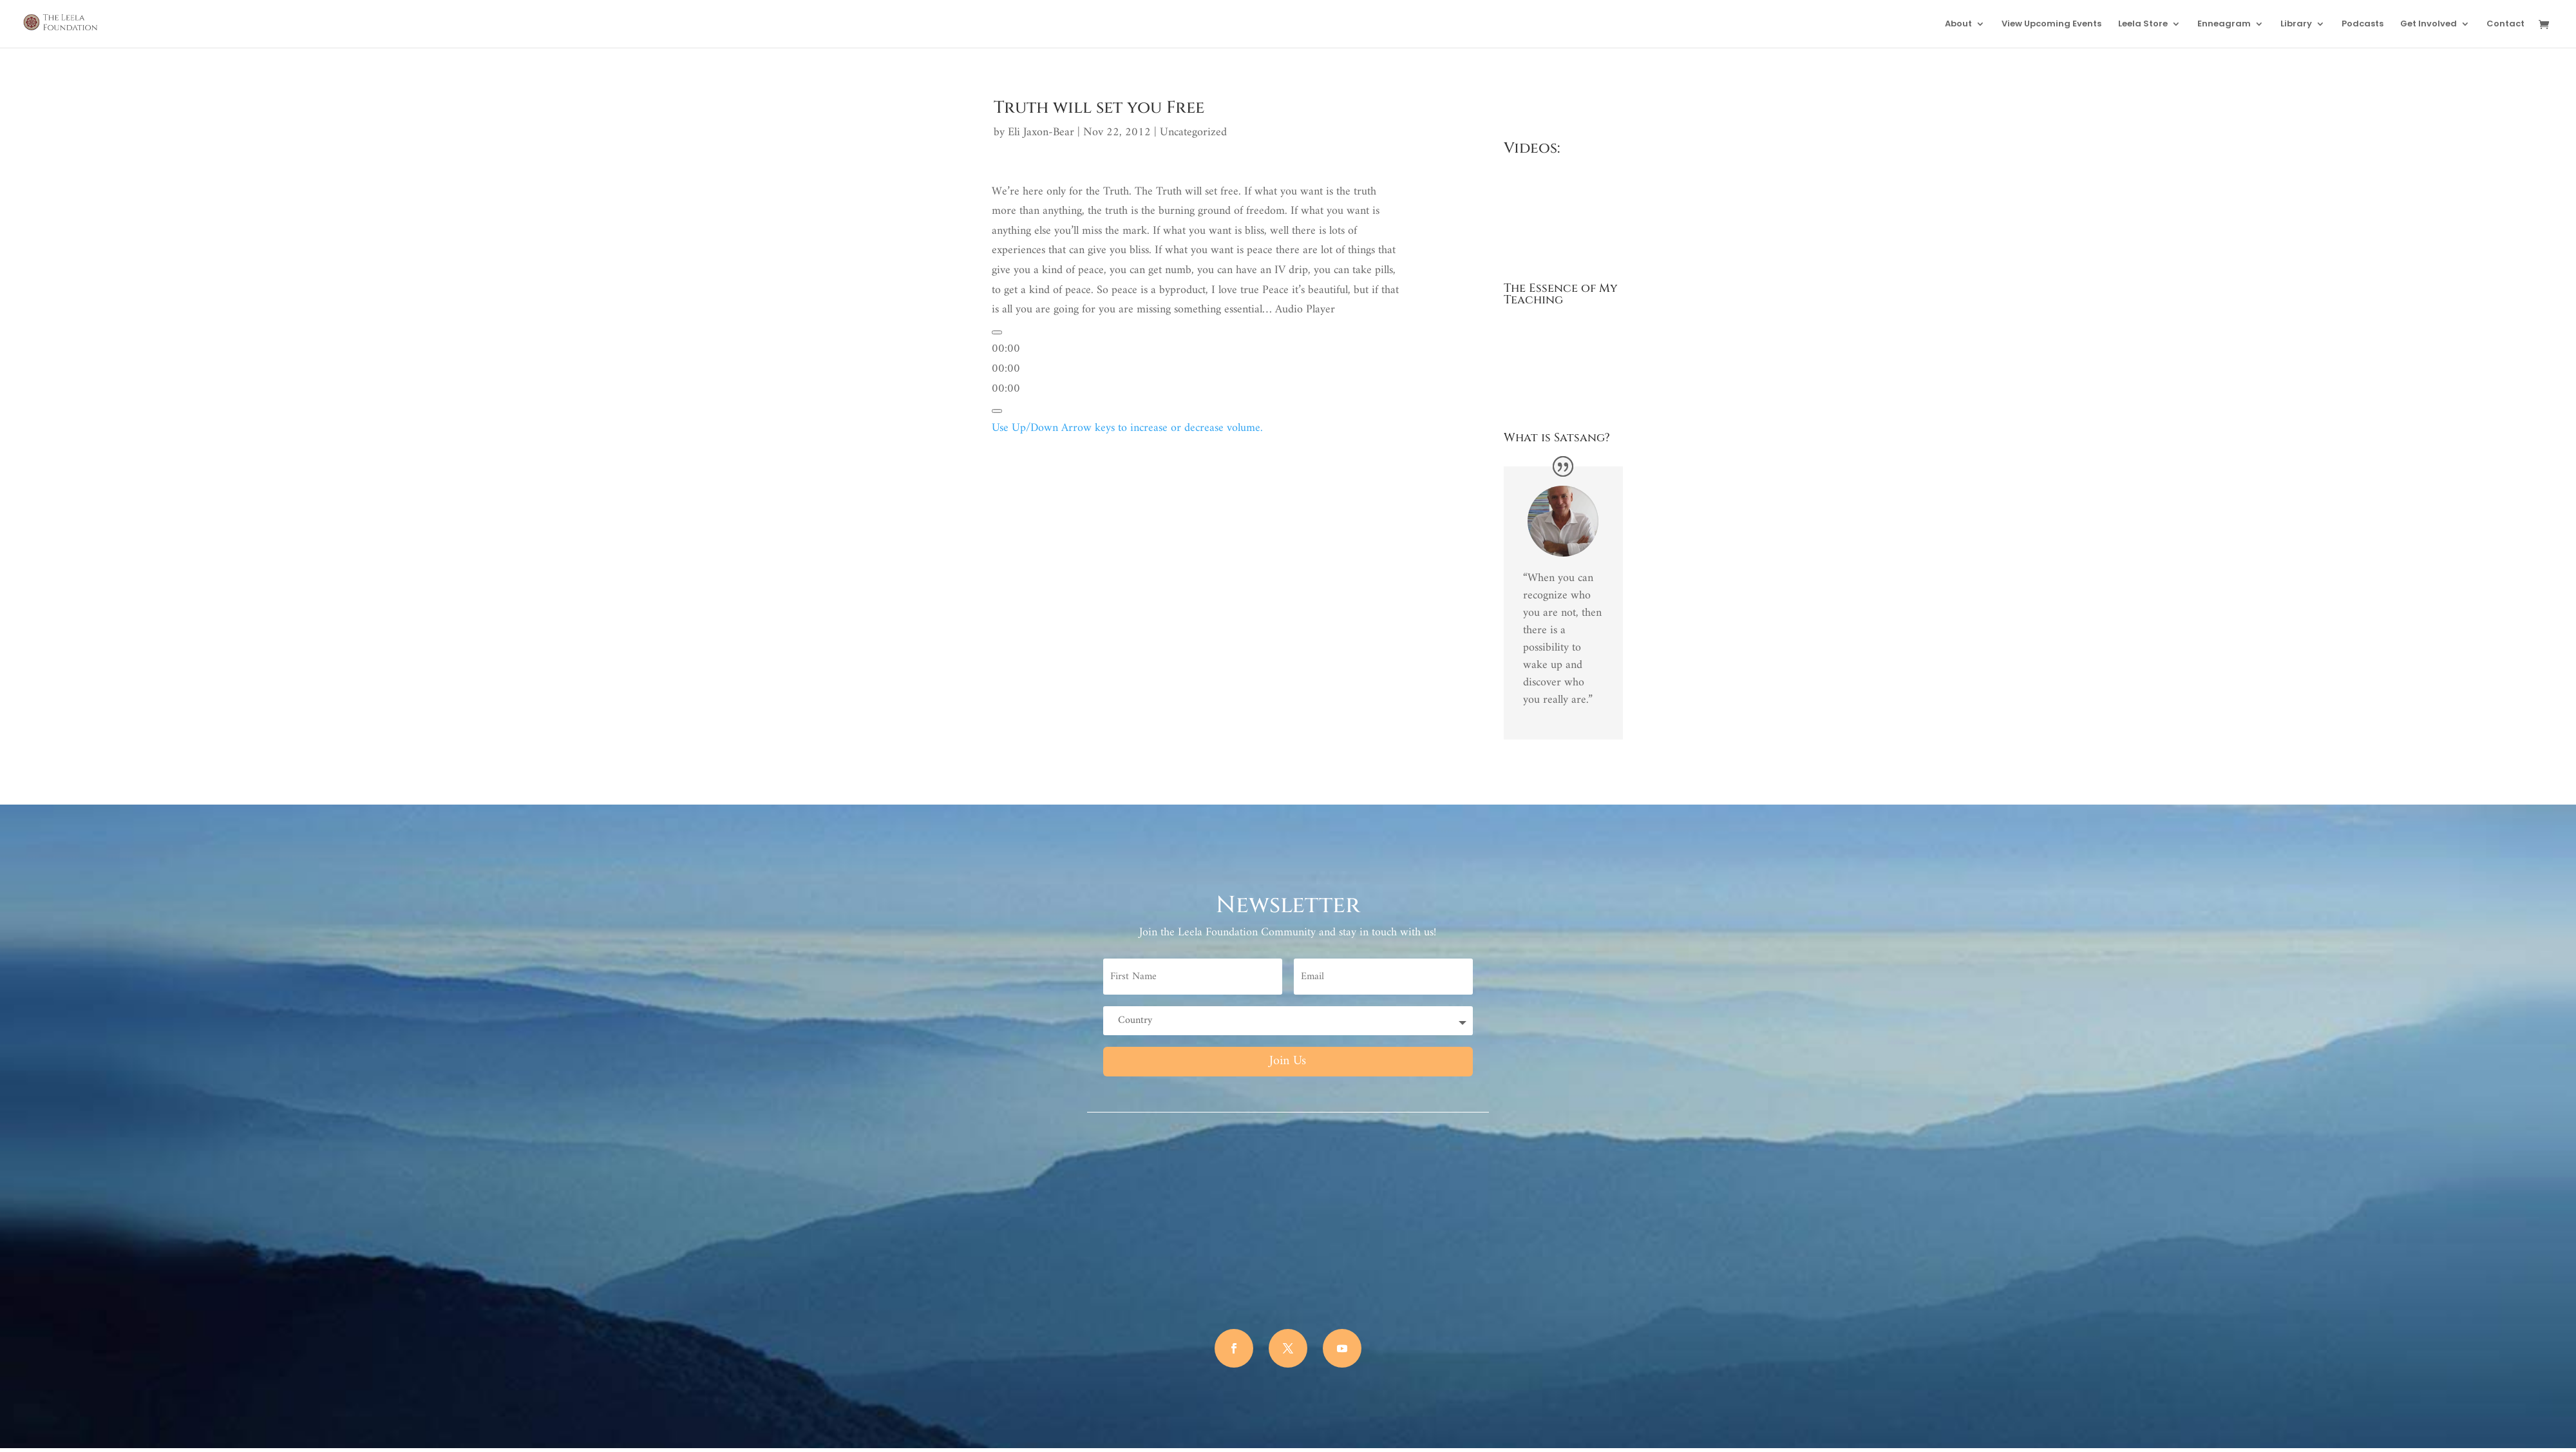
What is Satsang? (1557, 438)
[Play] (997, 332)
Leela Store (2143, 24)
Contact (2505, 24)
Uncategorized (1193, 132)
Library (2296, 24)
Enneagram (2224, 24)
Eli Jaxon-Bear (1041, 132)
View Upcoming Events (2051, 24)
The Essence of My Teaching (1561, 294)
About (1958, 24)
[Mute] (997, 411)
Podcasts (2362, 24)
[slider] (1006, 369)
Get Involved (2428, 24)
